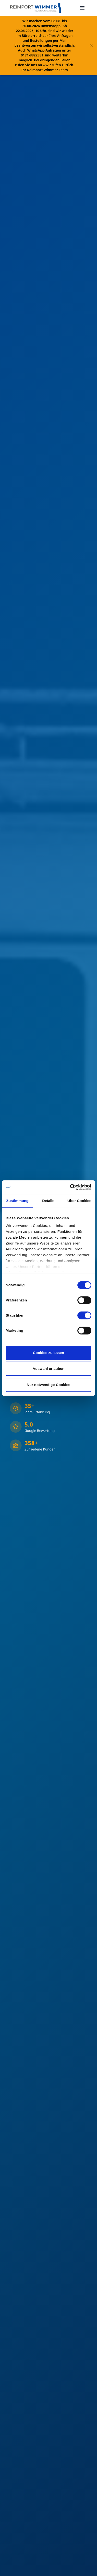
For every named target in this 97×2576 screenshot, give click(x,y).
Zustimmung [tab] (17, 1201)
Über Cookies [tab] (79, 1201)
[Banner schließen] (91, 45)
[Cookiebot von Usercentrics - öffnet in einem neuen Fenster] (69, 1187)
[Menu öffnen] (82, 8)
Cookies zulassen (48, 1353)
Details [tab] (48, 1201)
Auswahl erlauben (48, 1368)
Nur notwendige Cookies (48, 1385)
